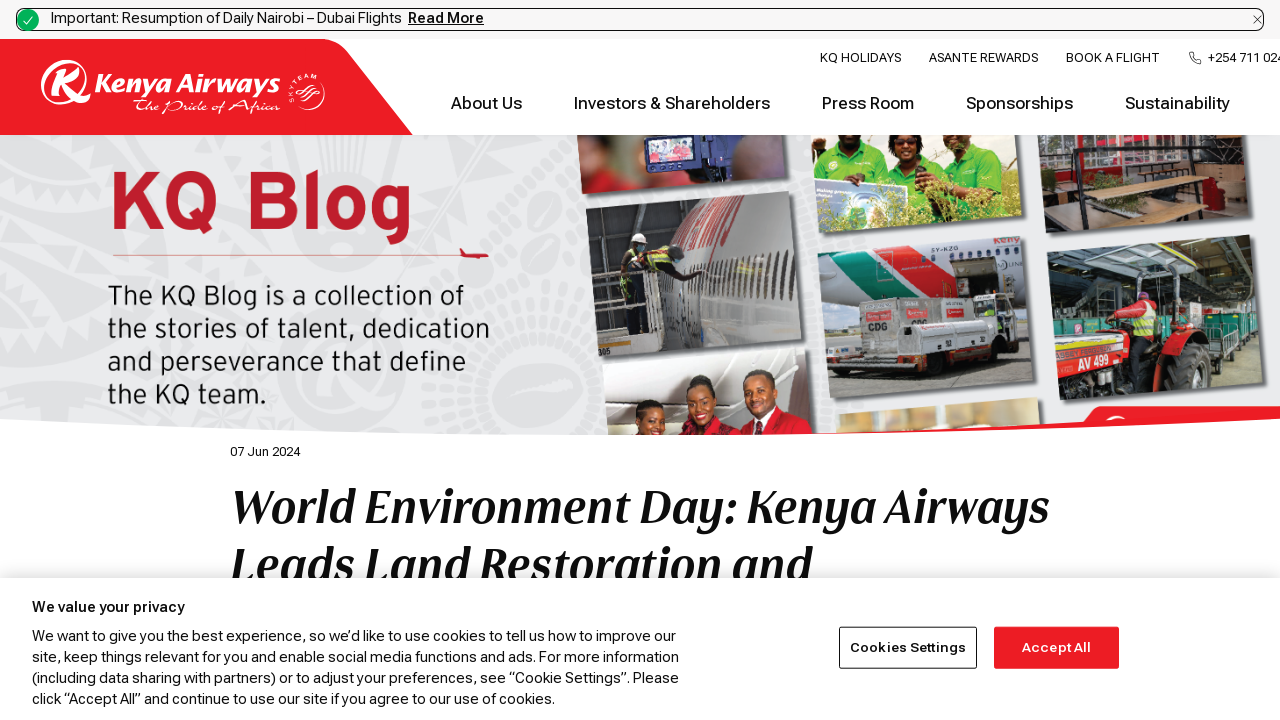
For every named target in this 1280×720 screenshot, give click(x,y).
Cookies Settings (908, 647)
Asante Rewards (983, 58)
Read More (446, 18)
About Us (486, 103)
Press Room (868, 103)
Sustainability (1177, 103)
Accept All (1056, 647)
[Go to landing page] (183, 109)
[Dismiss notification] (1257, 19)
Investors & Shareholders (672, 103)
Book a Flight (1113, 58)
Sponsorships (1019, 103)
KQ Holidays (860, 58)
